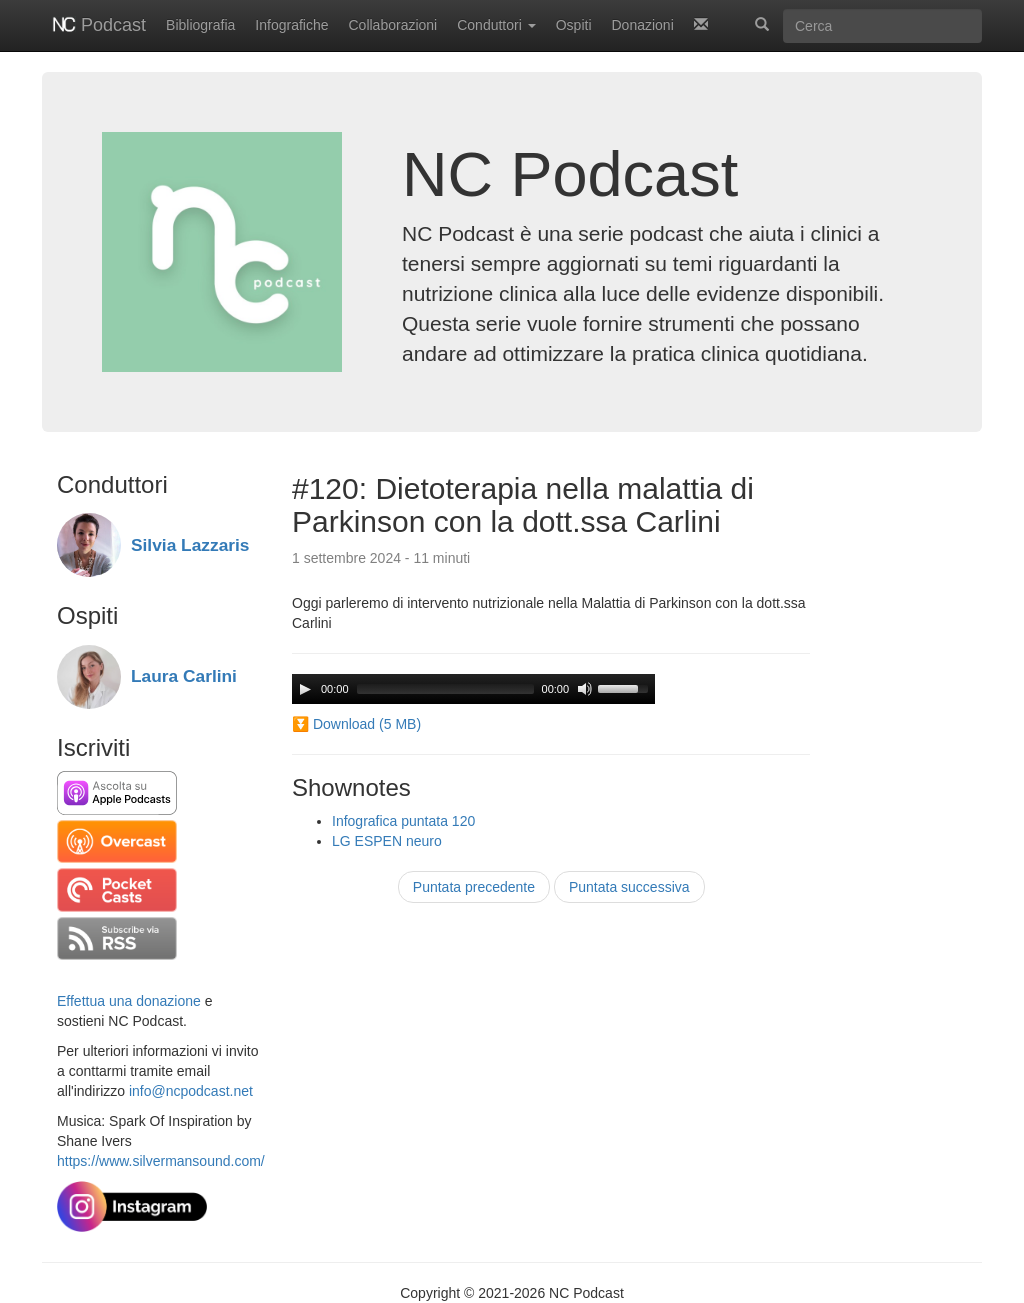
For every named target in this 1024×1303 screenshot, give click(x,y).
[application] (473, 689)
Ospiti (574, 25)
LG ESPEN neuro (387, 841)
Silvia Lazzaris (190, 545)
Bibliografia (200, 25)
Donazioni (643, 25)
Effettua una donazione (129, 1001)
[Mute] (585, 689)
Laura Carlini (184, 676)
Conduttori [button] (496, 25)
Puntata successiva (629, 887)
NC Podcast (570, 174)
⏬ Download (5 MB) (356, 724)
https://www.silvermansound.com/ (161, 1161)
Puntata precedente (474, 887)
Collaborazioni (393, 25)
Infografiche (291, 25)
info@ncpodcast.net (191, 1091)
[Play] (305, 689)
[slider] (445, 689)
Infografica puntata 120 (403, 821)
